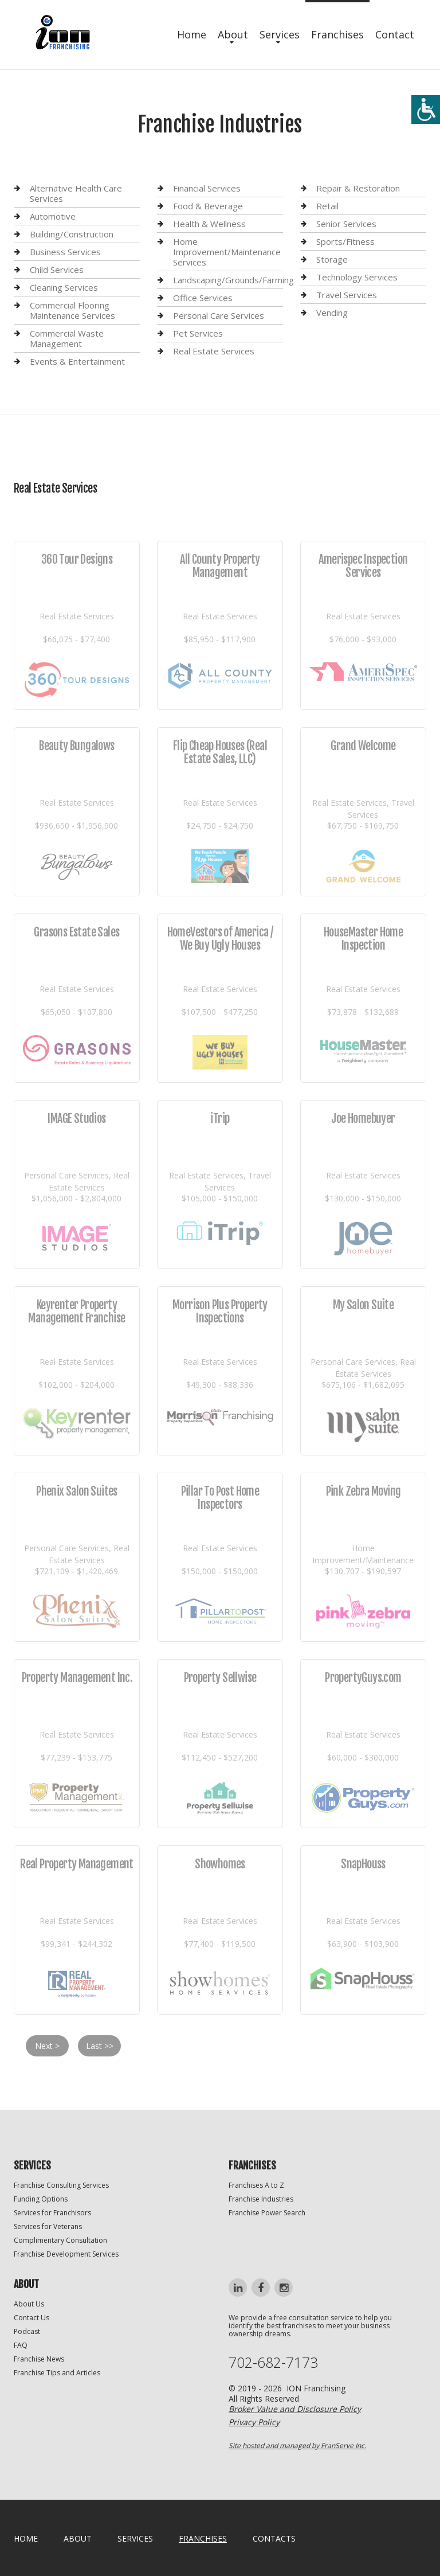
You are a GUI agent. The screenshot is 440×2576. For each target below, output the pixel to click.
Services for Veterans (48, 2226)
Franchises (337, 34)
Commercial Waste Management (67, 338)
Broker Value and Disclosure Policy (295, 2408)
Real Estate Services (213, 351)
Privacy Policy (254, 2422)
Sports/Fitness (345, 241)
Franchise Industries (261, 2199)
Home (191, 34)
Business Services (65, 251)
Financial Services (207, 188)
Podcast (27, 2331)
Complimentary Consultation (60, 2240)
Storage (332, 259)
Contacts (274, 2538)
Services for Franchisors (52, 2213)
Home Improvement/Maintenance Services (227, 252)
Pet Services (198, 333)
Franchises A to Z (256, 2185)
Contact (394, 34)
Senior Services (346, 223)
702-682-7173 (273, 2362)
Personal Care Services (218, 315)
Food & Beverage (208, 206)
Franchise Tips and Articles (57, 2373)
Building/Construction (71, 234)
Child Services (57, 269)
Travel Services (346, 294)
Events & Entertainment (77, 361)
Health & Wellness (209, 223)
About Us (29, 2304)
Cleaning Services (64, 287)
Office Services (203, 297)
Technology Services (357, 277)
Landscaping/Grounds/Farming (233, 280)
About (233, 34)
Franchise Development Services (66, 2254)
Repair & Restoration (358, 188)
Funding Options (41, 2199)
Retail (327, 206)
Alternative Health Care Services (76, 193)
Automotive (53, 216)
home (26, 2538)
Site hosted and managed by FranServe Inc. (297, 2445)
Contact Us (31, 2318)
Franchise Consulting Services (61, 2185)
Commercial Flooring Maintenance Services (72, 310)
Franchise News (39, 2359)
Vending (332, 312)
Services (280, 34)
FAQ (21, 2345)
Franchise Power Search (267, 2213)
